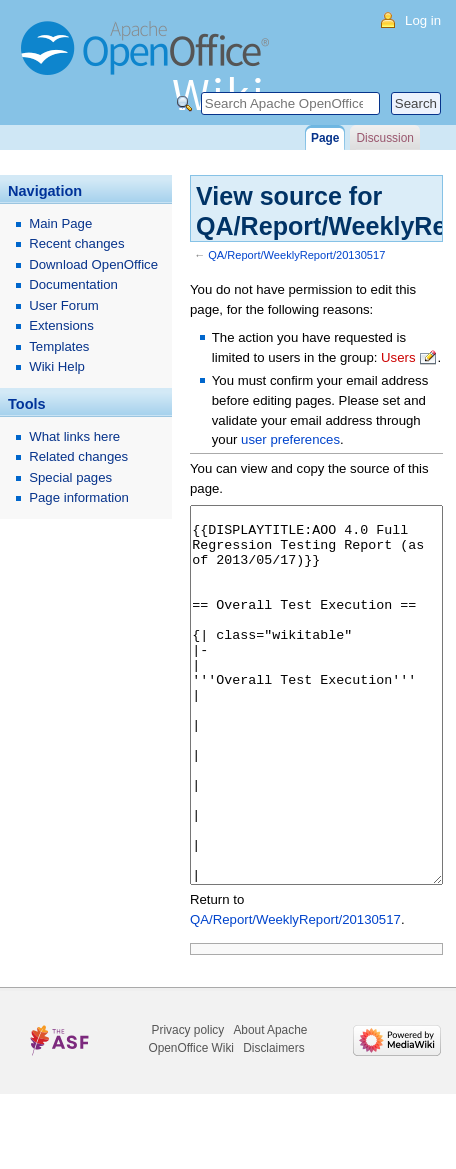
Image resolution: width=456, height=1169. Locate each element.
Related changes (78, 456)
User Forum (64, 305)
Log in (423, 20)
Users (398, 357)
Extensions (61, 325)
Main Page (60, 223)
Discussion (384, 138)
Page (325, 138)
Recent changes (76, 243)
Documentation (73, 284)
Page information (79, 497)
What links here (74, 436)
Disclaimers (273, 1123)
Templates (59, 346)
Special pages (70, 477)
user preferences (290, 439)
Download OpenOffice (93, 264)
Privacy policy (188, 1105)
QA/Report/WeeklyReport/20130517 (296, 255)
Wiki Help (57, 366)
